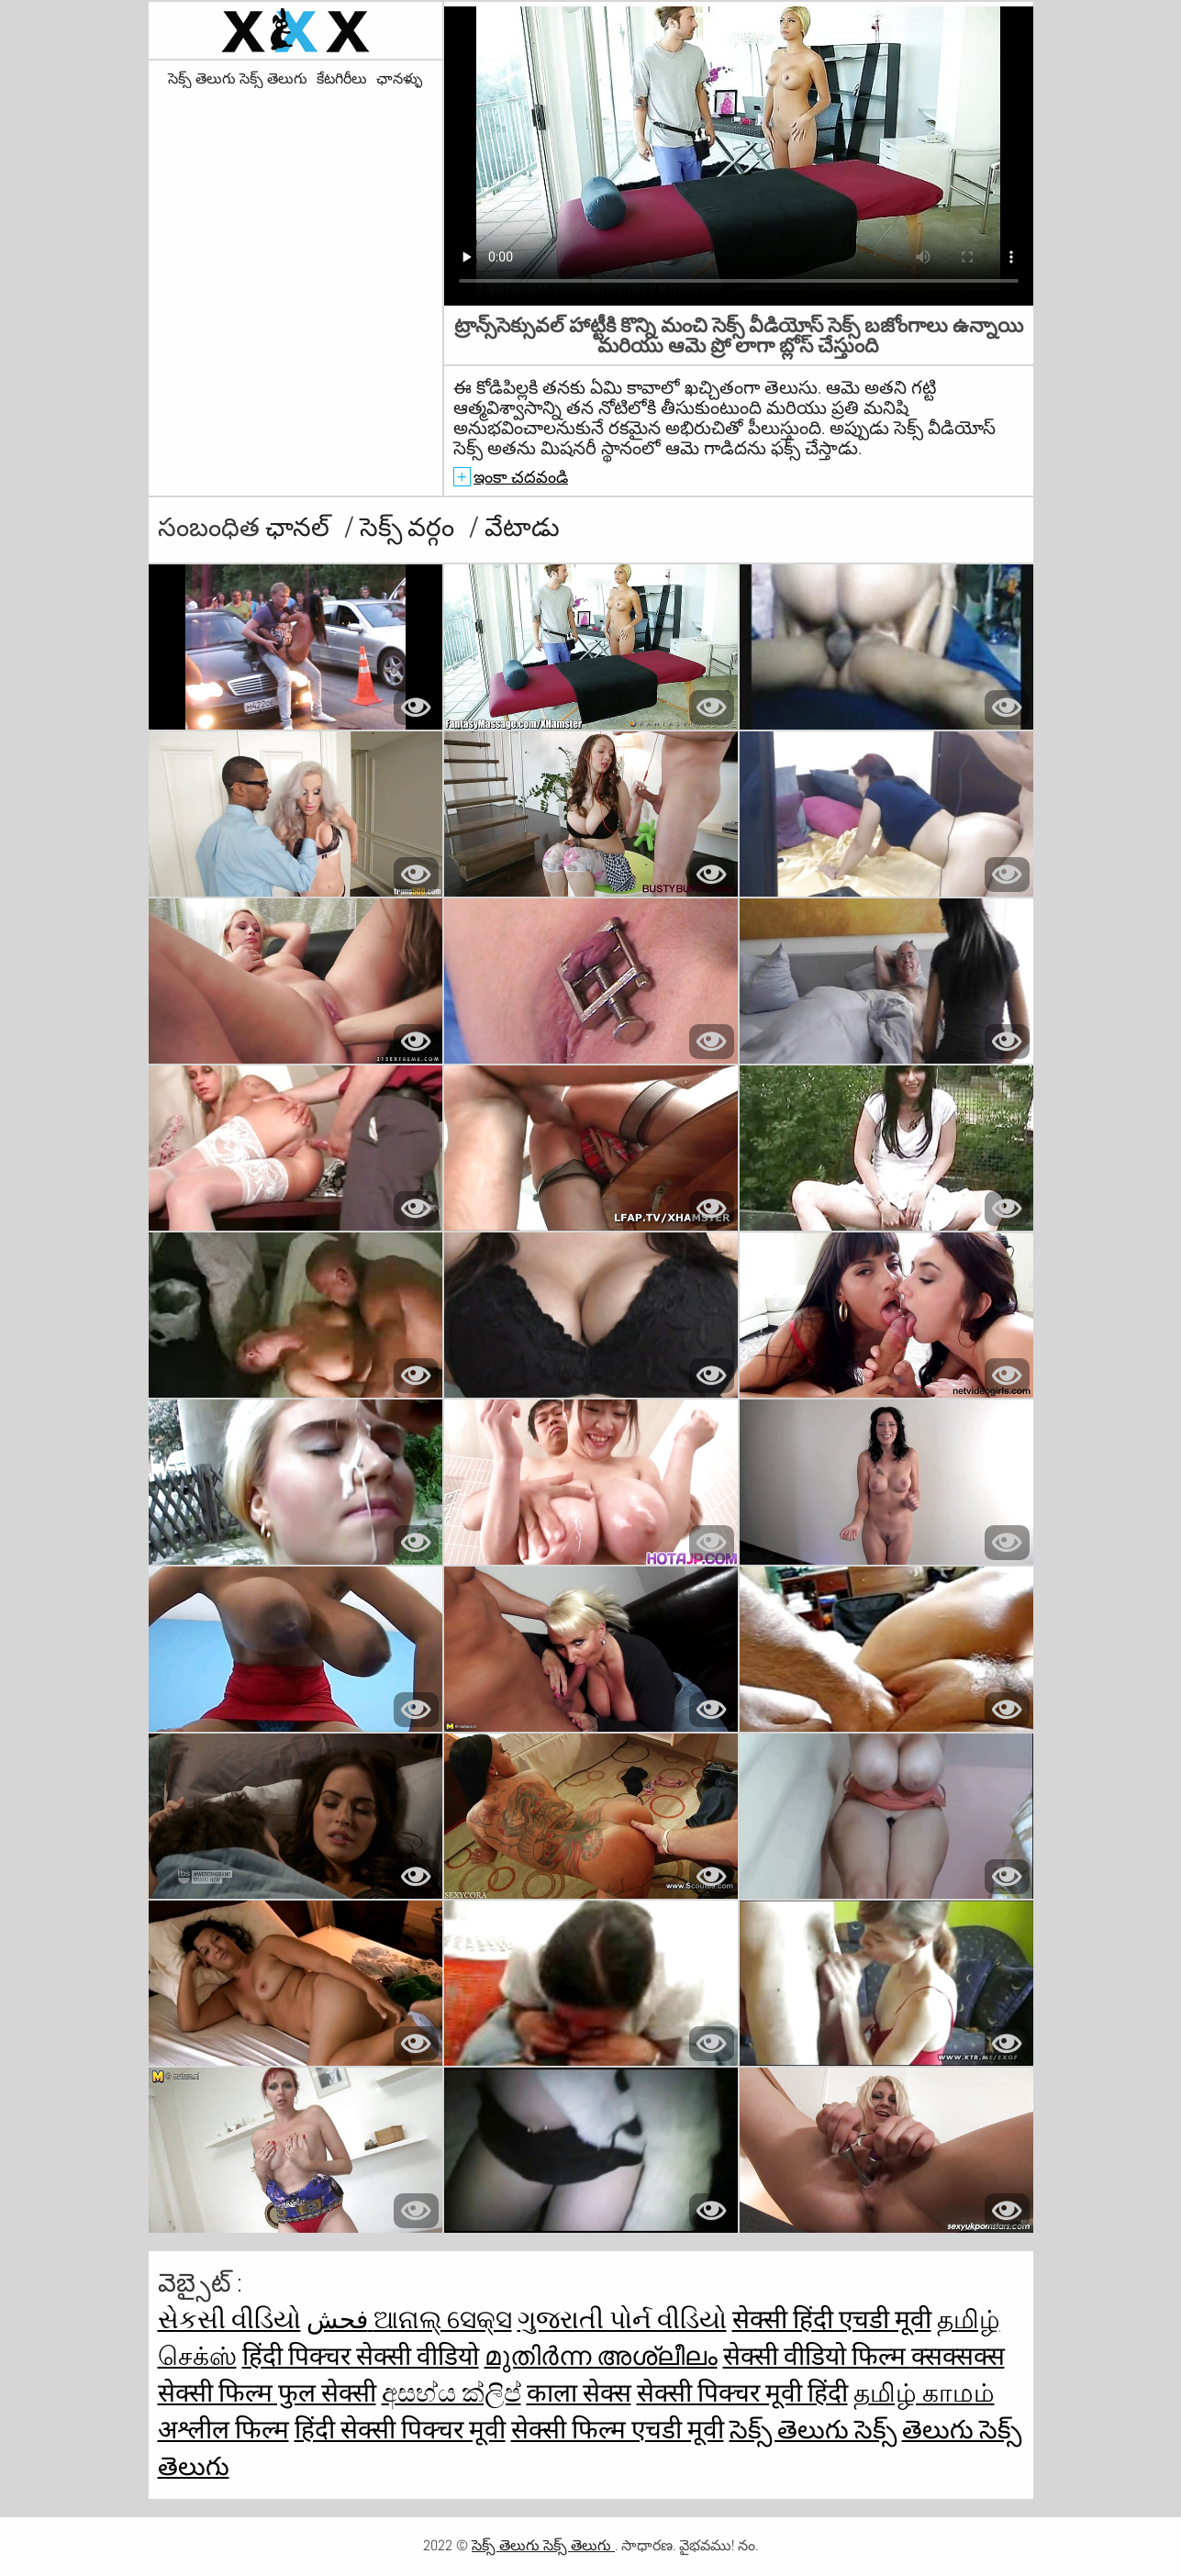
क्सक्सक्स (958, 2356)
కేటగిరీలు (342, 79)
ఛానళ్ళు (399, 79)
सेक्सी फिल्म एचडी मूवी (617, 2430)
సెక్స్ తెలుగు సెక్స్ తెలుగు (237, 79)
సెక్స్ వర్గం (410, 527)
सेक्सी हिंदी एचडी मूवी (831, 2319)
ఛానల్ (300, 527)
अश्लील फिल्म (223, 2430)
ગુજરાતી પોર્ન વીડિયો (622, 2319)
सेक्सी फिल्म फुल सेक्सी (267, 2393)
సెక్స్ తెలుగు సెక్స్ (813, 2430)
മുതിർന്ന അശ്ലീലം (601, 2356)
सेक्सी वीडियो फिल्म (817, 2356)
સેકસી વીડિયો (229, 2319)
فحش (339, 2319)
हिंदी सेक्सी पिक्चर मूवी (400, 2430)
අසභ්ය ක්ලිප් (451, 2393)
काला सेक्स (579, 2393)
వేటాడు (522, 527)
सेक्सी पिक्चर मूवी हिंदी (742, 2393)
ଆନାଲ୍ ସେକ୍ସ (442, 2319)
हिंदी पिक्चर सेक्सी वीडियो (360, 2356)
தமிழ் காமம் (924, 2393)
